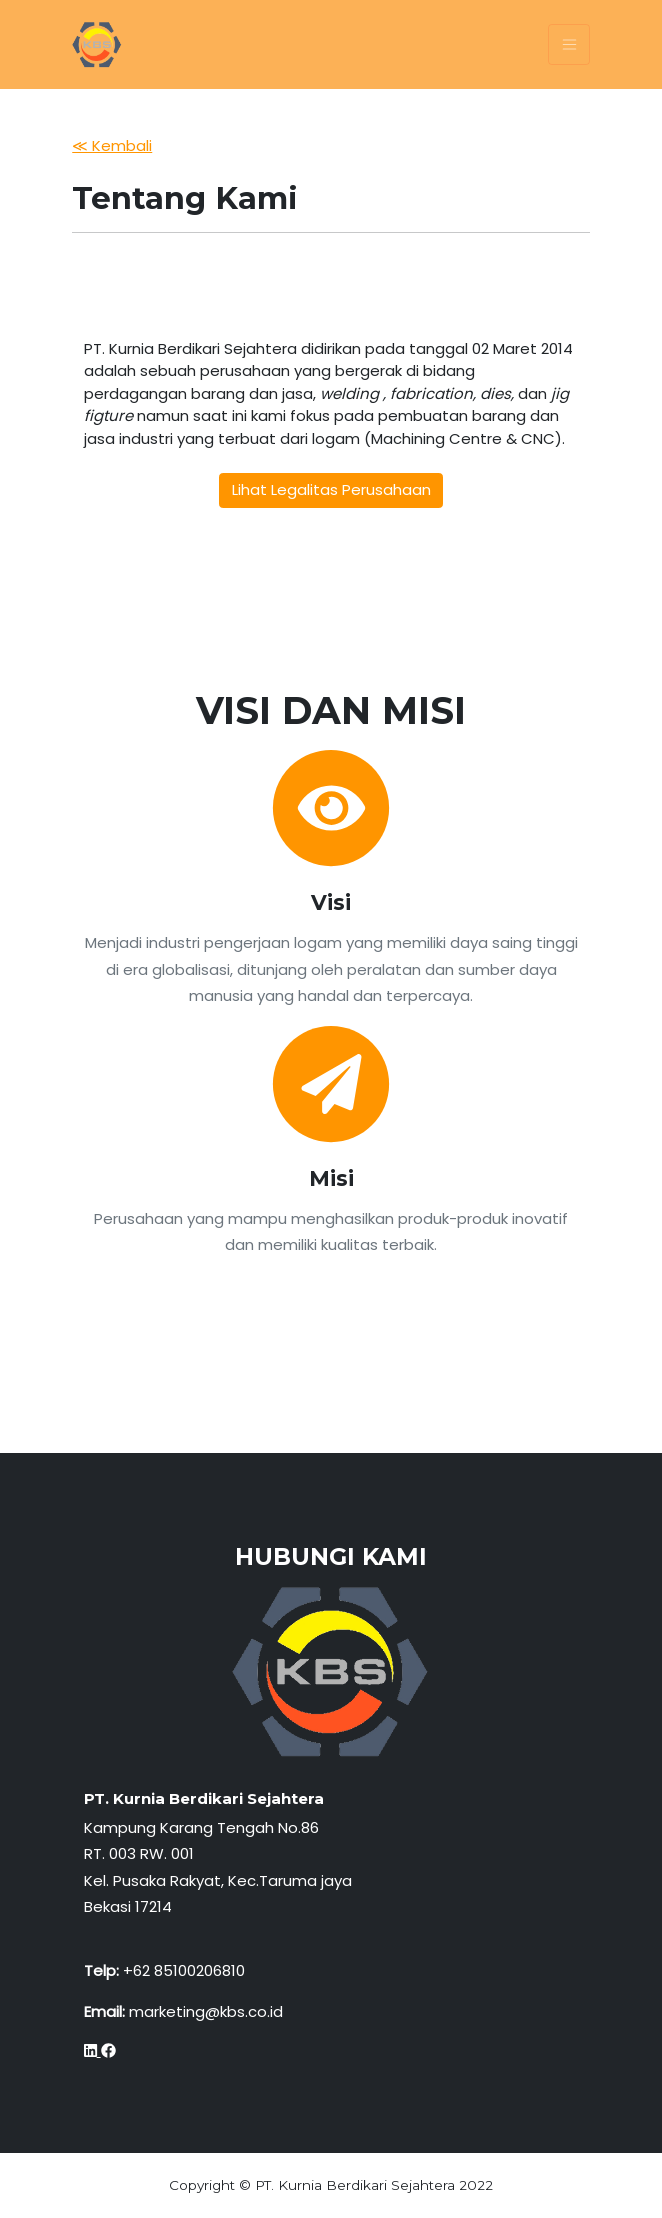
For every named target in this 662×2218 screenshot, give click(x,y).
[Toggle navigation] (568, 44)
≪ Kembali (112, 145)
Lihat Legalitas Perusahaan (331, 489)
